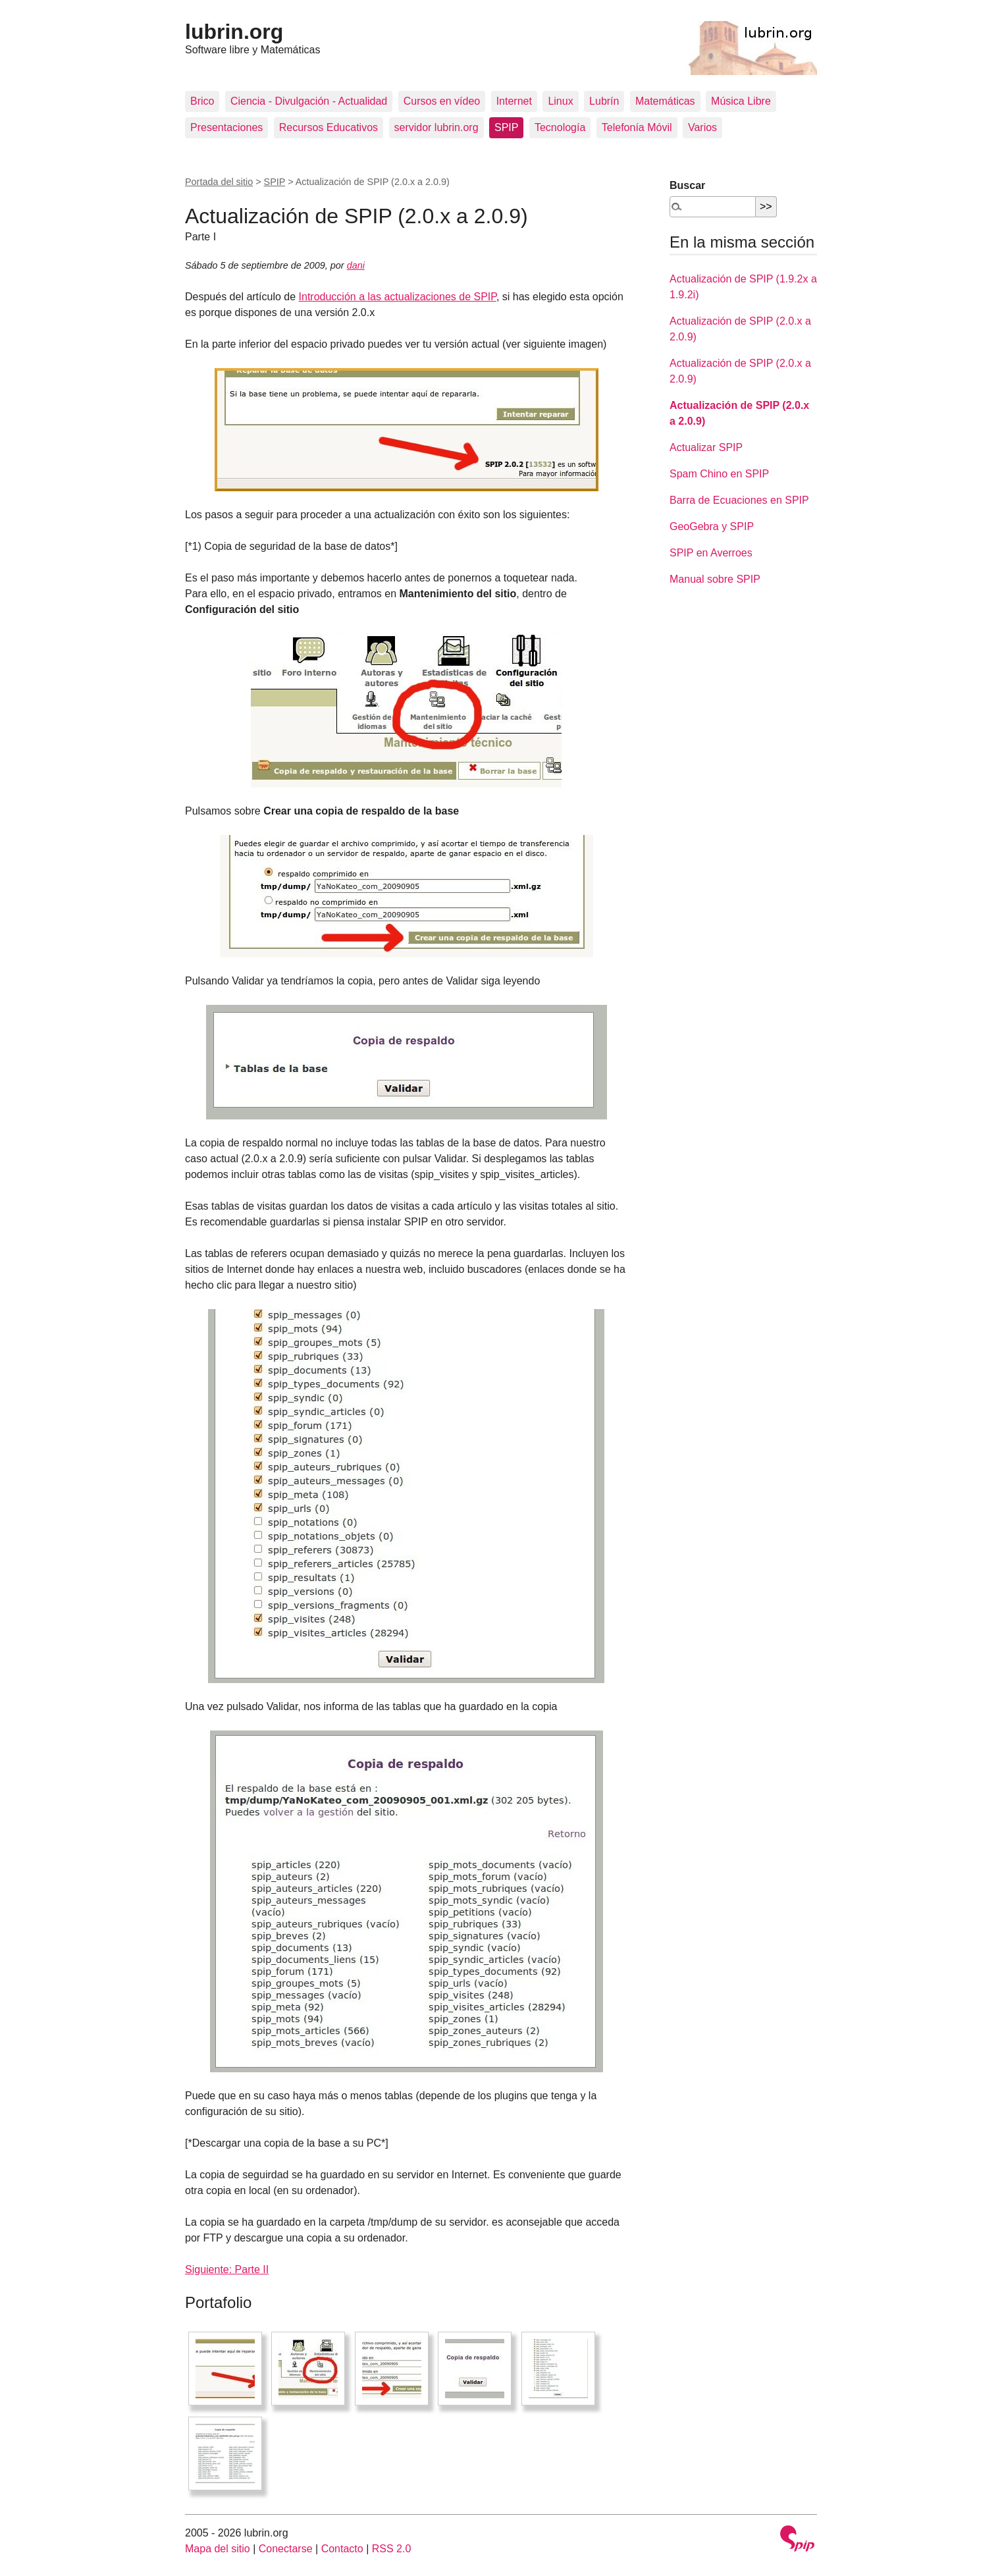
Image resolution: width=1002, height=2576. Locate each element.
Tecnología (560, 127)
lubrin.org (234, 31)
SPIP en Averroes (711, 552)
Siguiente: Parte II (227, 2269)
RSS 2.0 (391, 2548)
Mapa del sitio (217, 2548)
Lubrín (604, 101)
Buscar (687, 185)
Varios (702, 127)
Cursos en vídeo (442, 101)
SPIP (506, 127)
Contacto (342, 2548)
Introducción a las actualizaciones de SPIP (397, 296)
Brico (202, 101)
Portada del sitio (219, 181)
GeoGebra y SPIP (712, 526)
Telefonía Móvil (637, 127)
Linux (560, 101)
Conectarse (286, 2548)
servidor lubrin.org (436, 127)
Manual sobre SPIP (715, 579)
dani (356, 265)
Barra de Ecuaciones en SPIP (739, 500)
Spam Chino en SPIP (719, 473)
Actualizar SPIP (706, 447)
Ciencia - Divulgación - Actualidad (308, 101)
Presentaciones (226, 127)
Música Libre (741, 101)
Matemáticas (665, 101)
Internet (514, 101)
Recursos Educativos (328, 127)
